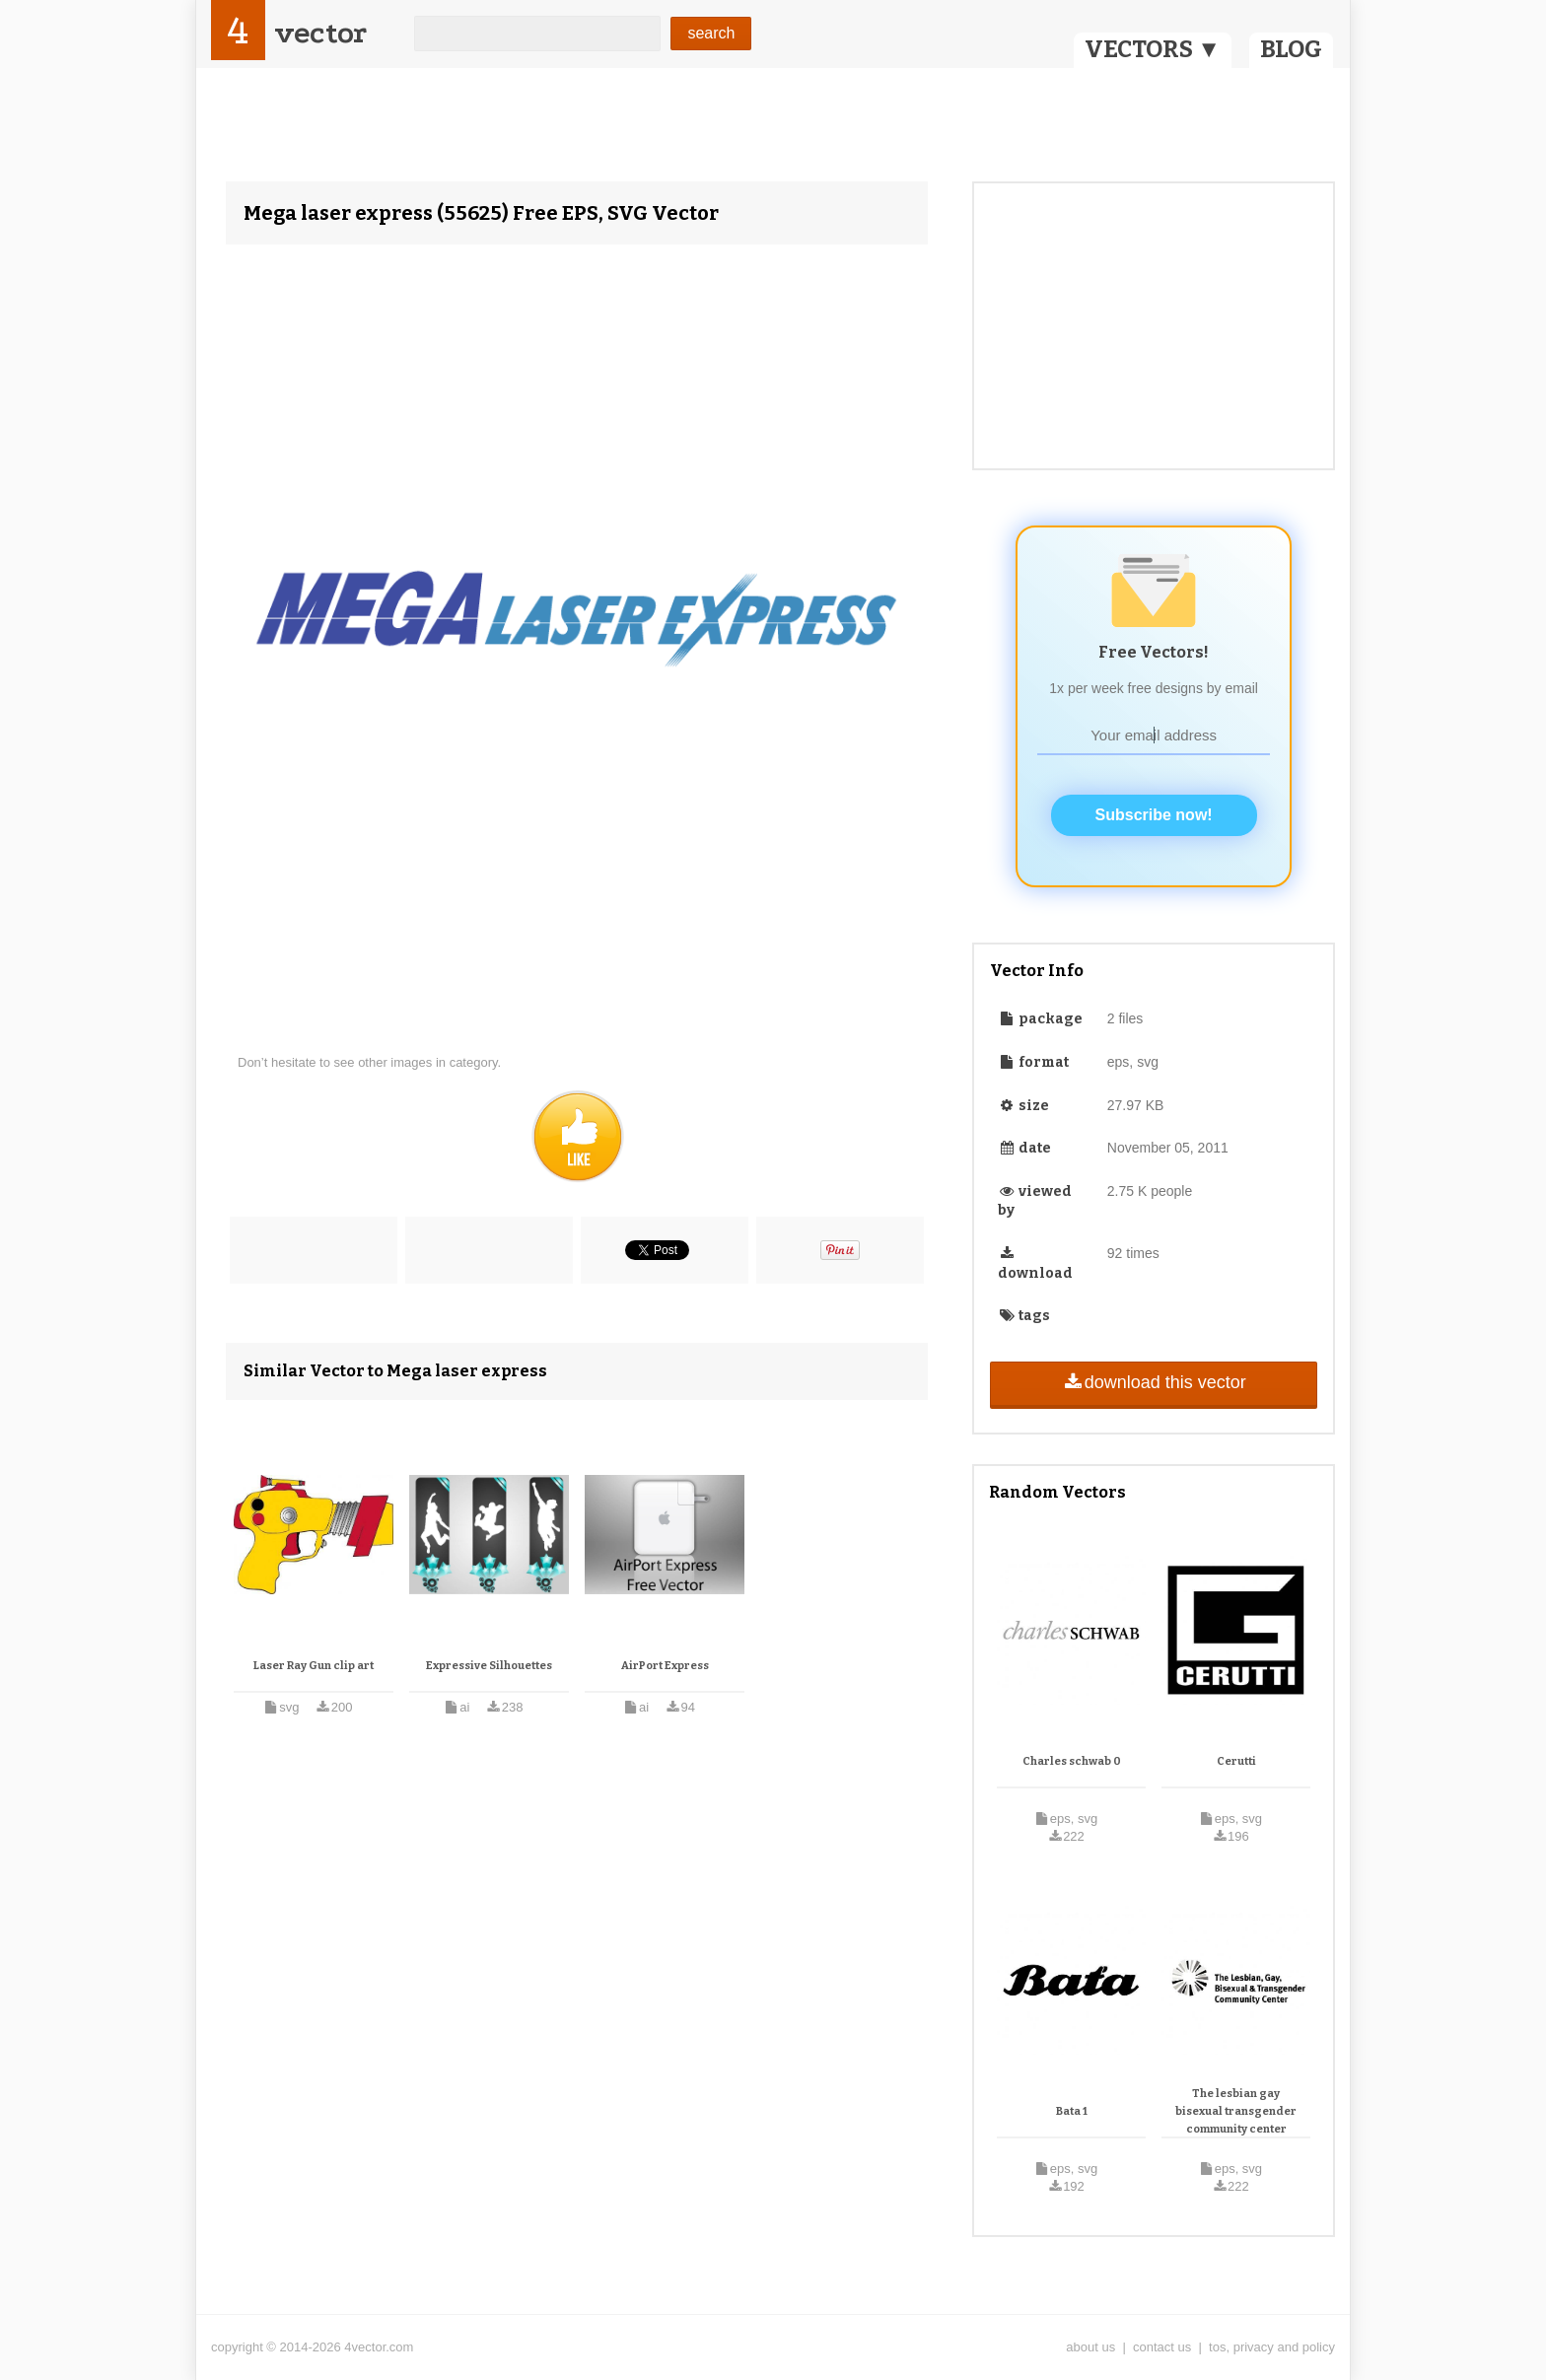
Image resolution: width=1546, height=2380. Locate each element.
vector (320, 33)
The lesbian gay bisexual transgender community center (1236, 2111)
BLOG (1291, 49)
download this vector (1153, 1382)
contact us (1162, 2347)
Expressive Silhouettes (489, 1665)
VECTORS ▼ (1153, 49)
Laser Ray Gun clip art (313, 1665)
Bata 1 (1072, 2111)
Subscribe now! (1154, 814)
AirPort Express (665, 1665)
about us (1090, 2347)
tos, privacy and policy (1272, 2347)
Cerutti (1236, 1761)
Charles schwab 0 (1071, 1761)
